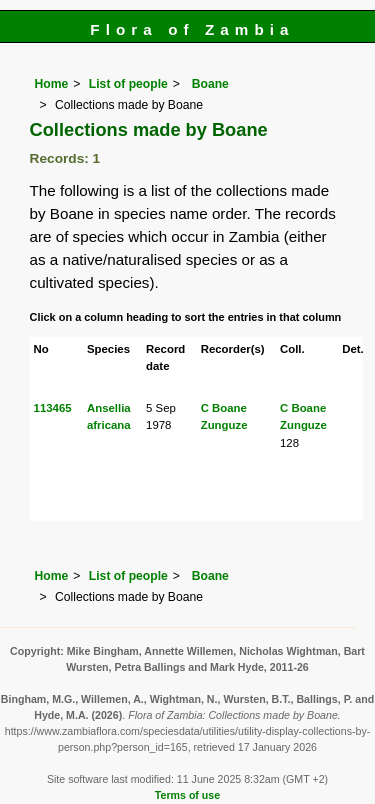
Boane (208, 84)
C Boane (224, 408)
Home (52, 84)
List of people (128, 84)
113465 (53, 408)
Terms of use (187, 795)
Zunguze (224, 425)
